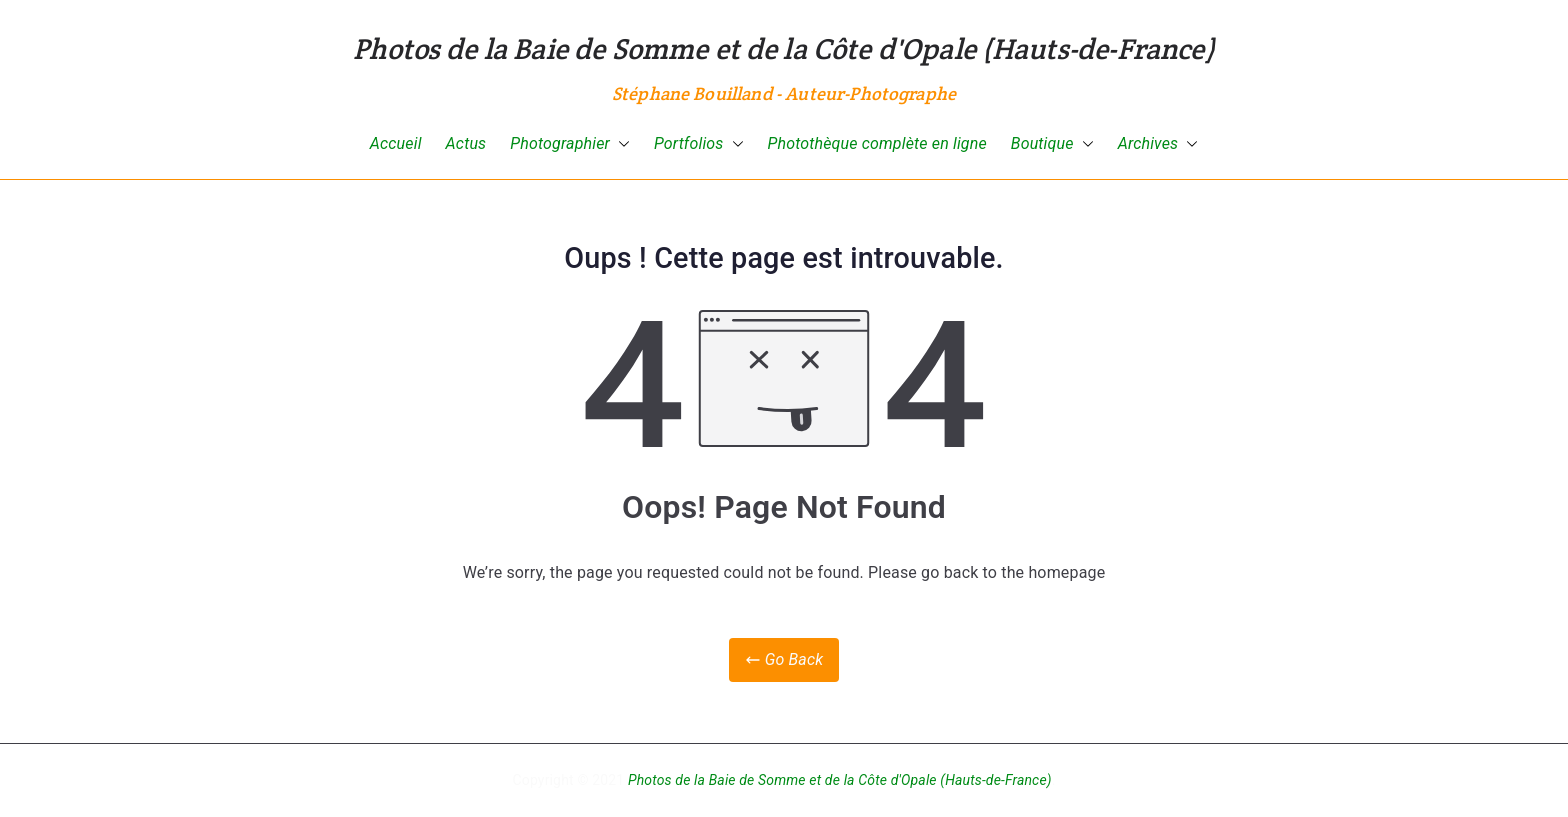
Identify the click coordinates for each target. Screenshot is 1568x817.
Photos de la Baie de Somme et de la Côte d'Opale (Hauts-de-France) (784, 48)
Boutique (1052, 144)
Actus (466, 143)
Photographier (570, 144)
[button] (620, 144)
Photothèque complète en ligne (877, 143)
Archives (1158, 144)
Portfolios (699, 144)
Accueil (396, 143)
